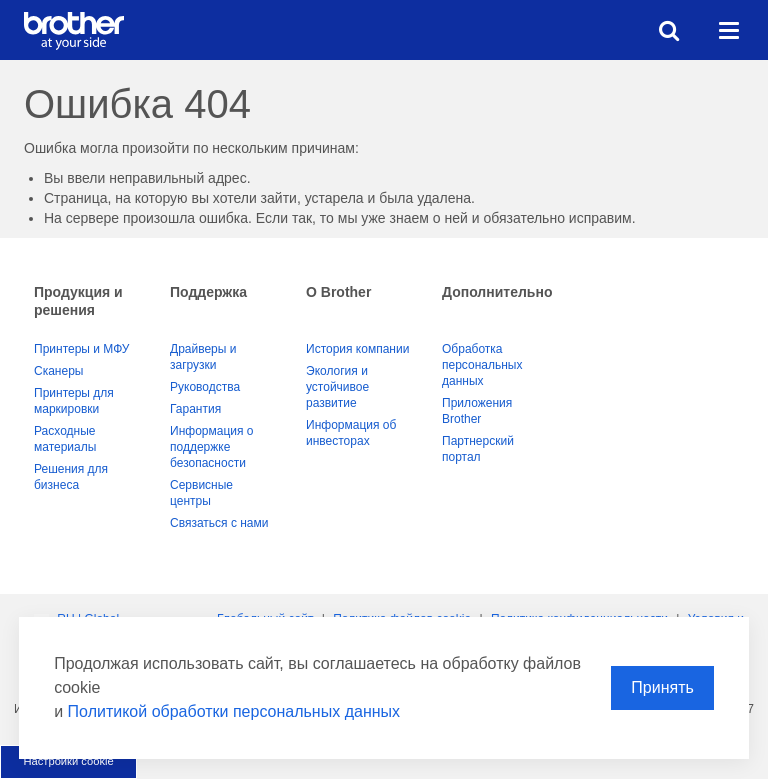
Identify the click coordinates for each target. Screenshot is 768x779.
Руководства (205, 387)
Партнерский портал (478, 449)
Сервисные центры (201, 493)
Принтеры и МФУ (81, 349)
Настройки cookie (68, 761)
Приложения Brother (477, 411)
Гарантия (195, 409)
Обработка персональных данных (482, 365)
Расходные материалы (65, 439)
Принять (662, 687)
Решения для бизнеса (71, 477)
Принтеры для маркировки (74, 401)
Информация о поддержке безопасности (211, 447)
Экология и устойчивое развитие (337, 387)
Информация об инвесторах (351, 433)
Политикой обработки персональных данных (234, 711)
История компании (357, 349)
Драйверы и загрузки (203, 357)
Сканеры (58, 371)
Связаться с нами (219, 523)
